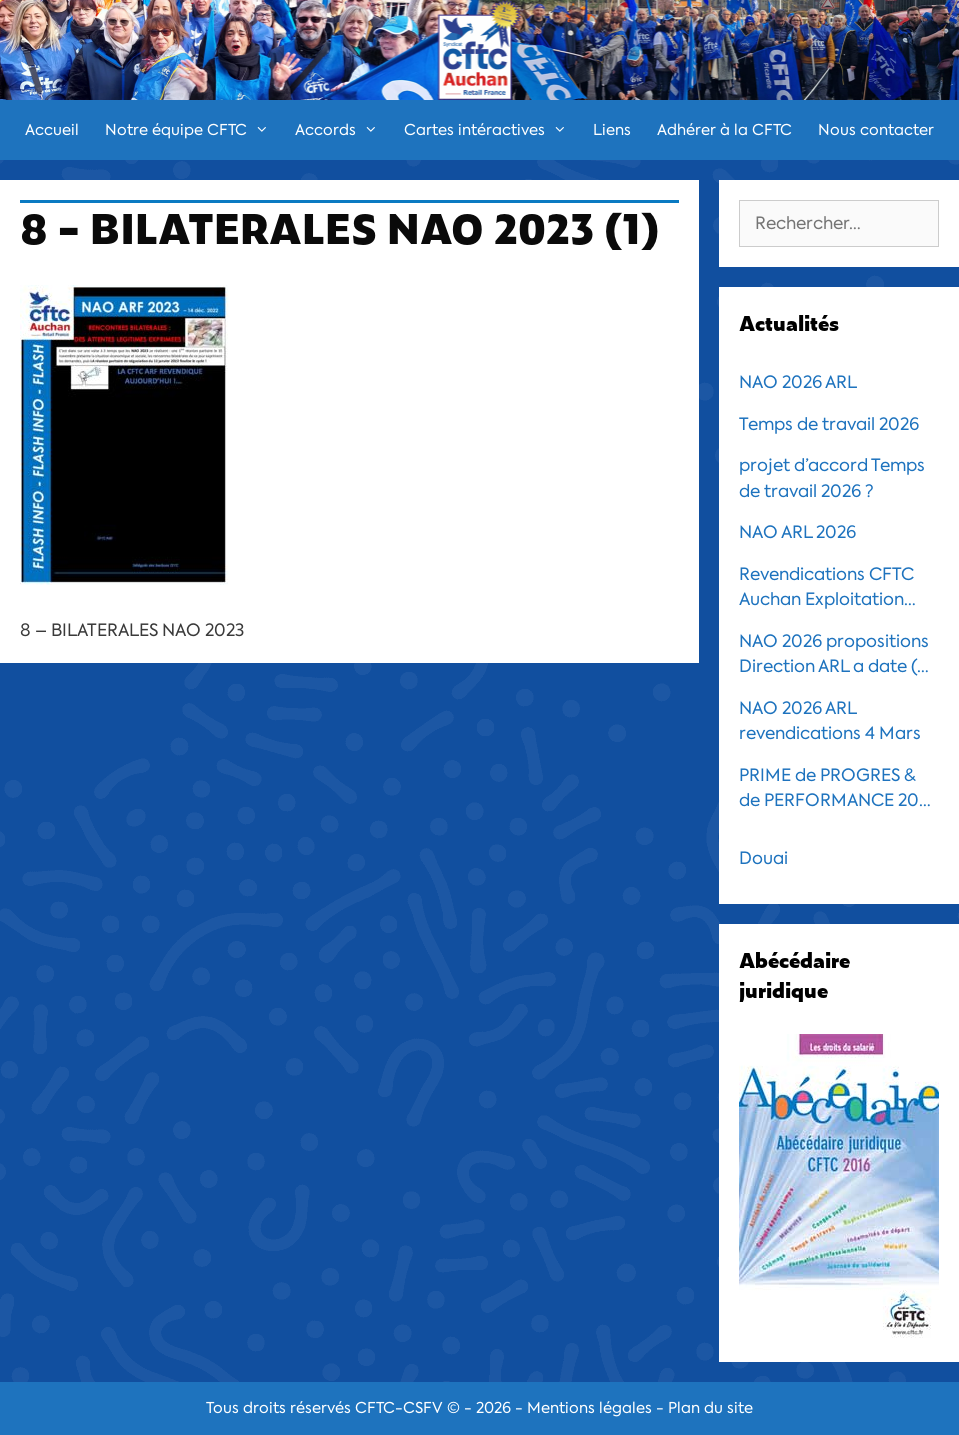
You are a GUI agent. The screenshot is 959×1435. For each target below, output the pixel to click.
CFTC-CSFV (399, 1408)
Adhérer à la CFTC (724, 130)
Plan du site (710, 1408)
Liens (612, 130)
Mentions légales (589, 1408)
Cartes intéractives (492, 130)
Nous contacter (876, 130)
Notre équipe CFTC (193, 130)
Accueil (52, 130)
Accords (343, 130)
